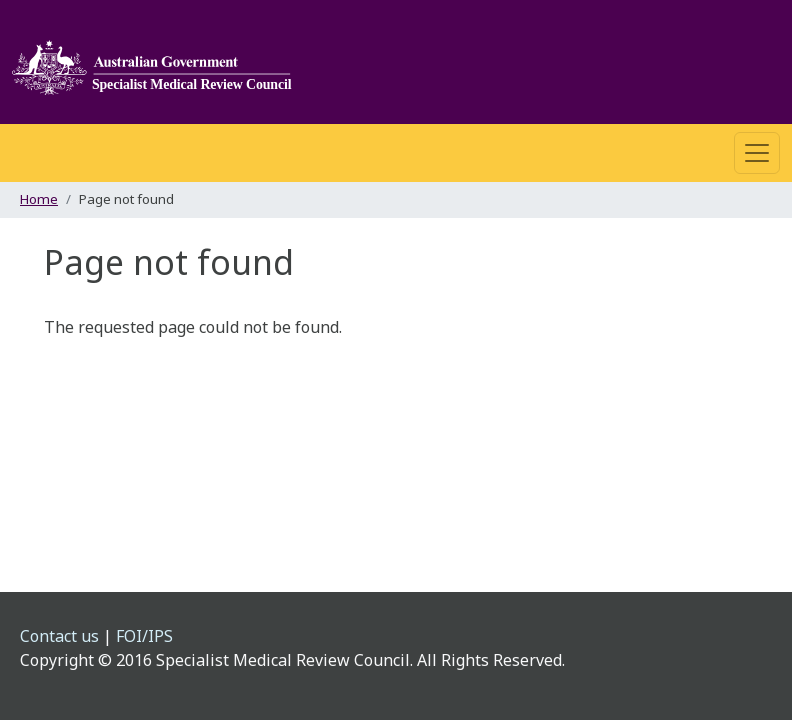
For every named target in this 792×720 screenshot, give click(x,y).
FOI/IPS (144, 636)
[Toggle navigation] (757, 153)
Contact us (59, 636)
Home (39, 199)
